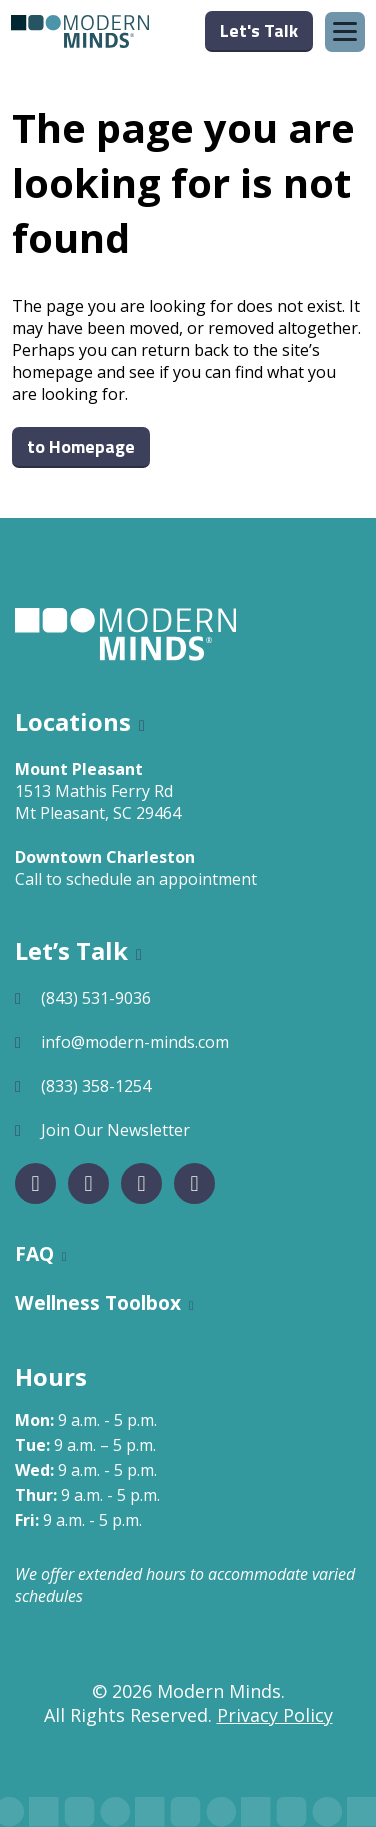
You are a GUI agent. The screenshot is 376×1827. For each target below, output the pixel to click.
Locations (73, 721)
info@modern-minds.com (135, 1042)
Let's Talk (259, 30)
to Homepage (81, 446)
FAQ (34, 1253)
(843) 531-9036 (96, 998)
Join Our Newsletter (115, 1130)
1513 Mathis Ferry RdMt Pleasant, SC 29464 (98, 802)
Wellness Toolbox (98, 1302)
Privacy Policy (275, 1715)
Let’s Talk (71, 950)
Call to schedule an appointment (136, 879)
